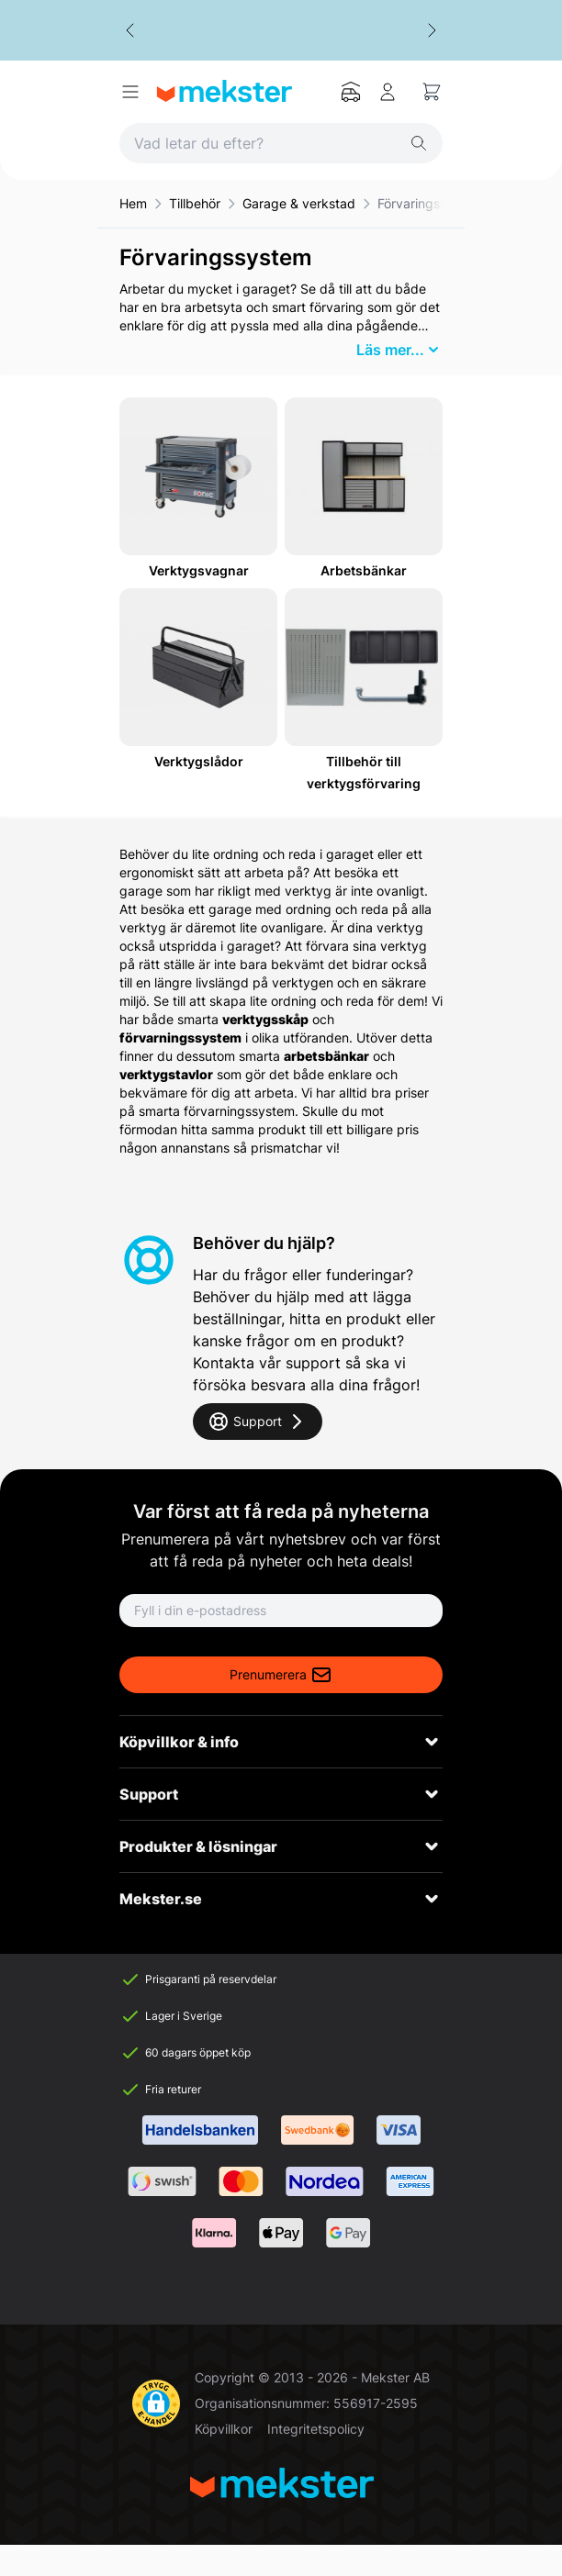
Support (258, 1422)
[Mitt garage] (351, 92)
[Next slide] (432, 30)
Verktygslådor (198, 761)
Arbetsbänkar (363, 570)
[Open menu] (130, 92)
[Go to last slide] (130, 30)
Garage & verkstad (298, 203)
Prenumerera (281, 1675)
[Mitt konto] (388, 92)
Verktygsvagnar (199, 570)
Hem (133, 203)
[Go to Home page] (224, 92)
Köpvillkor (224, 2429)
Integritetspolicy (316, 2429)
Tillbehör (194, 203)
